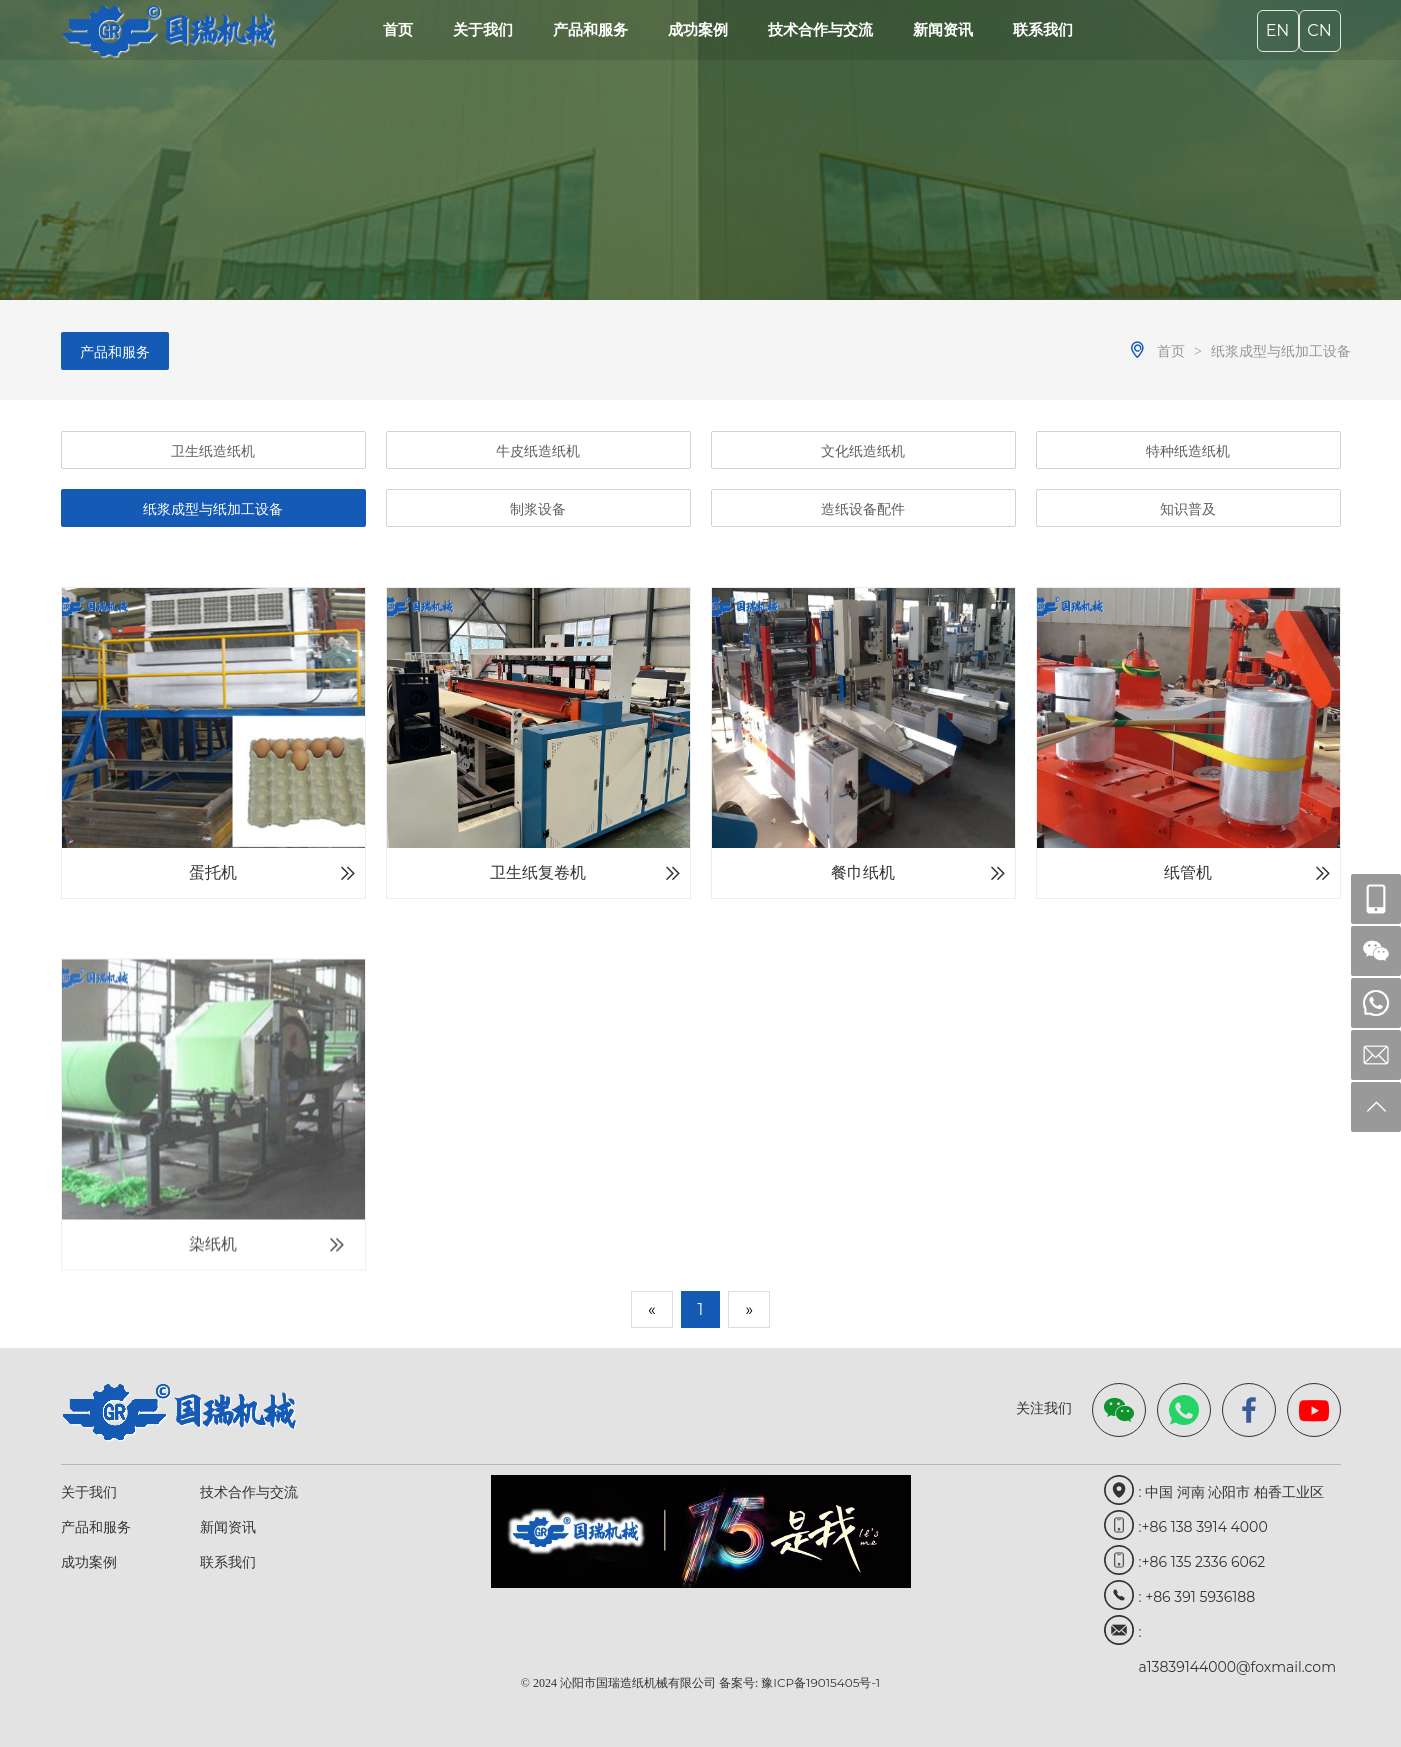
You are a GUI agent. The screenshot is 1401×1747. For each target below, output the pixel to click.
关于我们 (483, 29)
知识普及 (1188, 509)
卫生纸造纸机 (213, 451)
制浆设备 (538, 509)
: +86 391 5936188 (1197, 1597)
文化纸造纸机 (863, 451)
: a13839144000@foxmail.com (1238, 1636)
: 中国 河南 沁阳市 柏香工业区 (1232, 1492)
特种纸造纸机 (1188, 451)
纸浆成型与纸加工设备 (1281, 351)
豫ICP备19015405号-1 (820, 1682)
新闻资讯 (943, 29)
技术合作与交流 (820, 29)
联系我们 (1043, 29)
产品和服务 (590, 29)
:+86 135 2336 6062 (1202, 1562)
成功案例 (698, 29)
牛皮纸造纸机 (538, 451)
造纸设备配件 (863, 509)
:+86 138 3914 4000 (1203, 1527)
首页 (398, 29)
